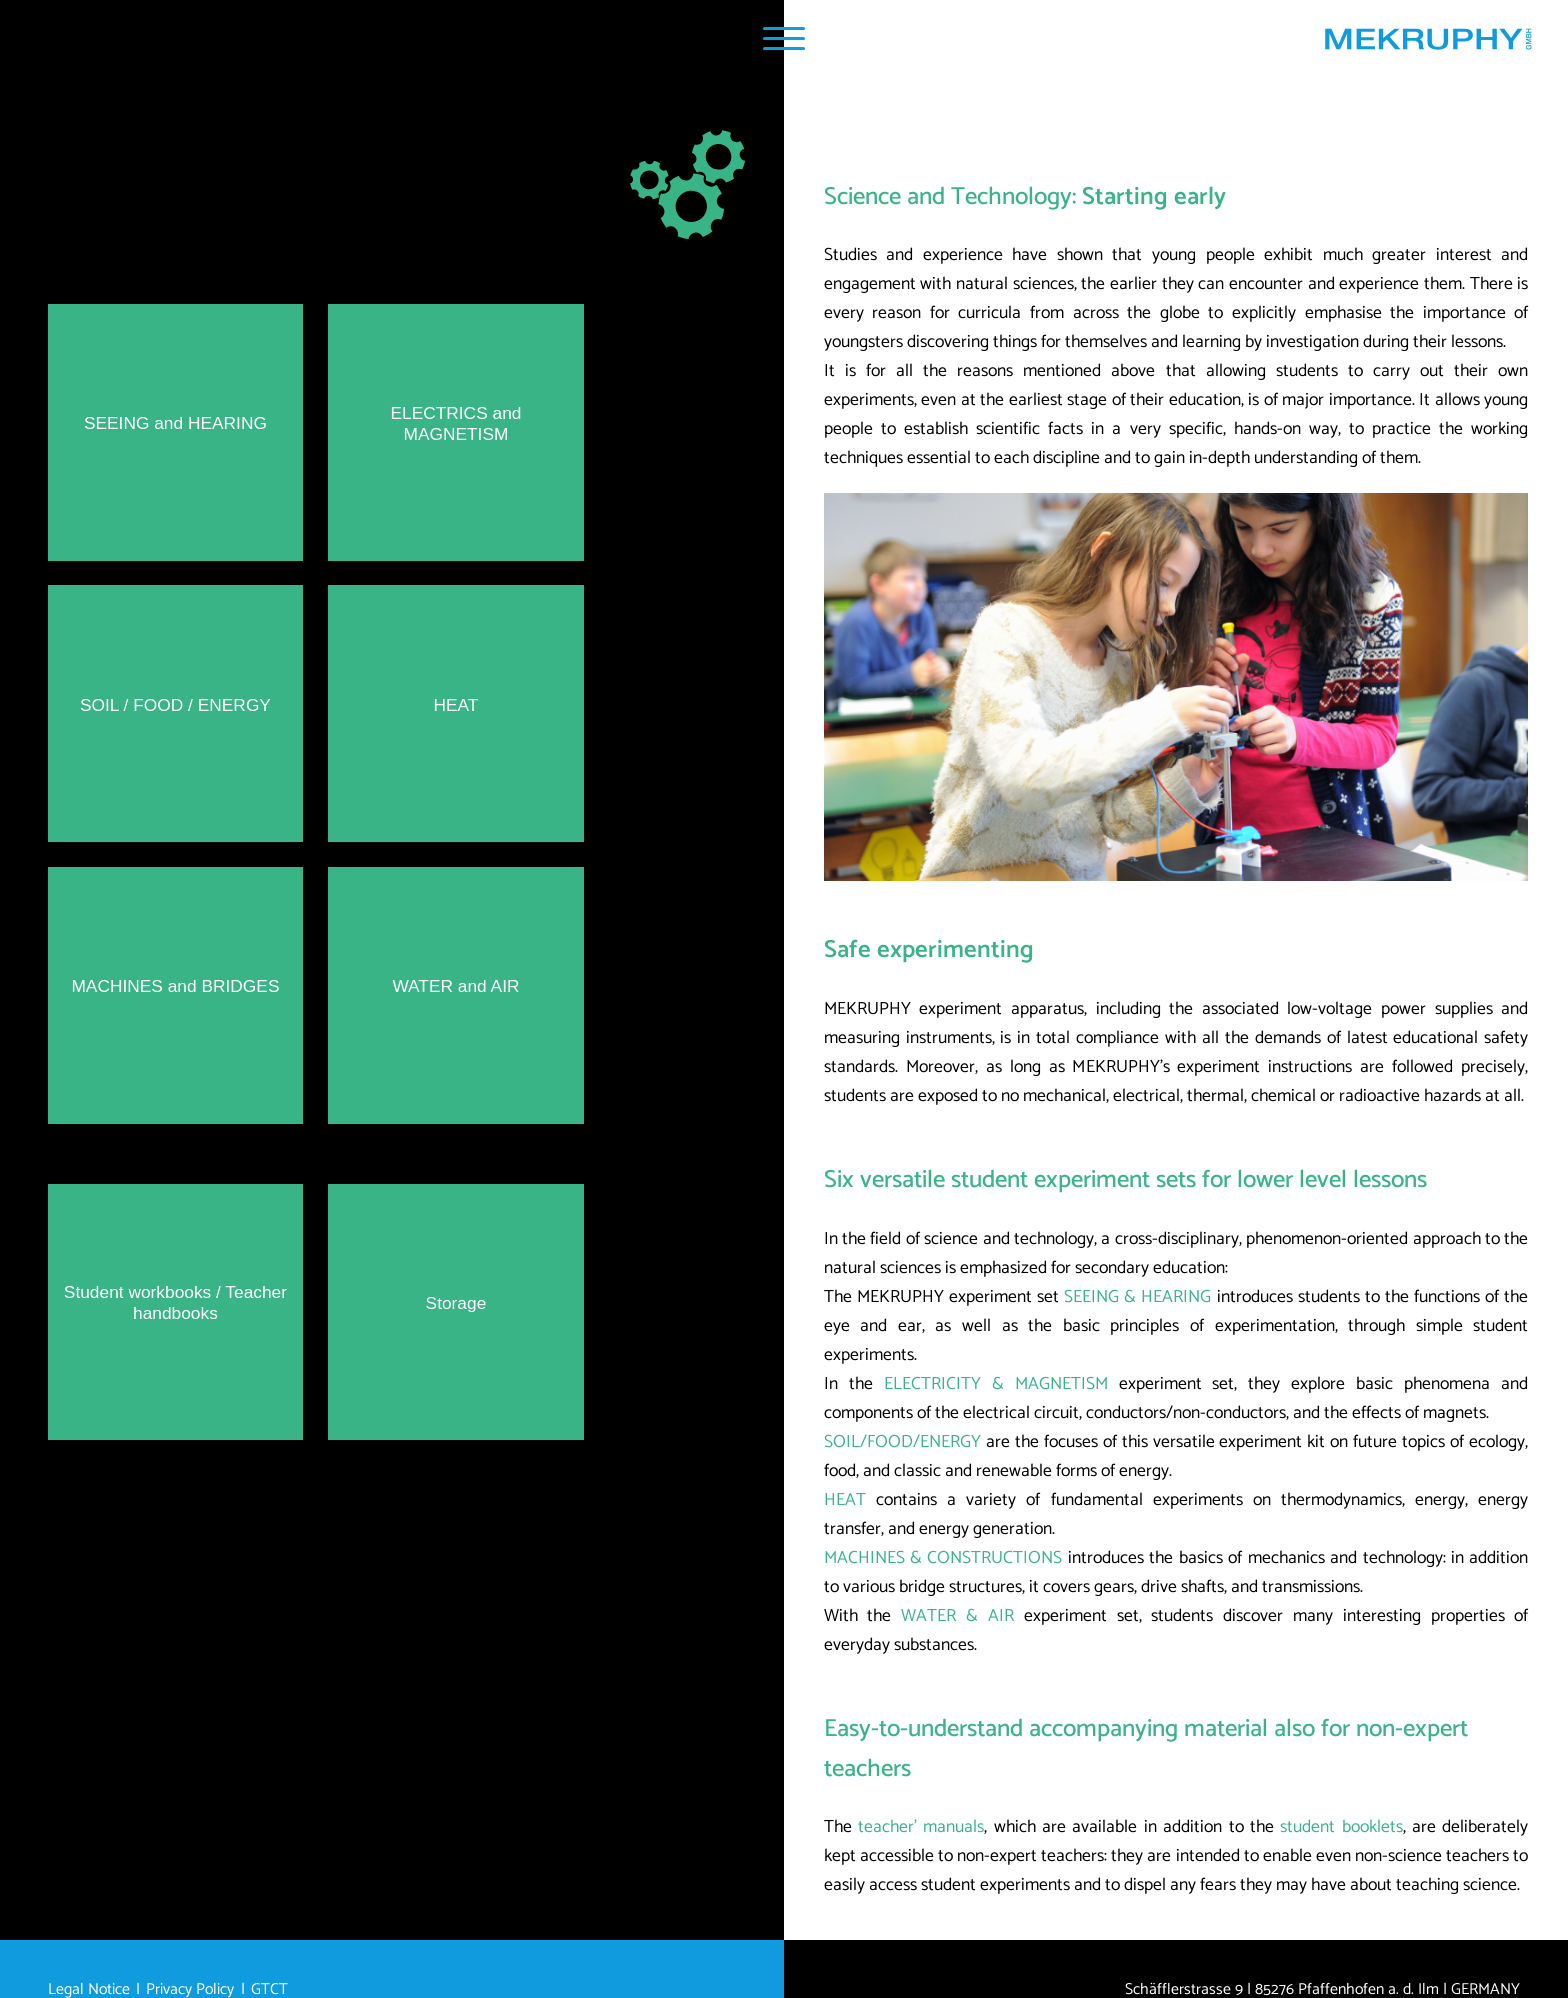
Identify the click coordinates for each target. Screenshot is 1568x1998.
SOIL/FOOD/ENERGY (902, 1442)
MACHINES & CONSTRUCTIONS (943, 1558)
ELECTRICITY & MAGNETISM (996, 1384)
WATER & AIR (957, 1616)
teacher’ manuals (921, 1827)
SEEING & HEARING (1137, 1297)
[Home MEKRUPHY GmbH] (1427, 44)
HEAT (845, 1500)
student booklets (1341, 1827)
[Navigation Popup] (783, 38)
